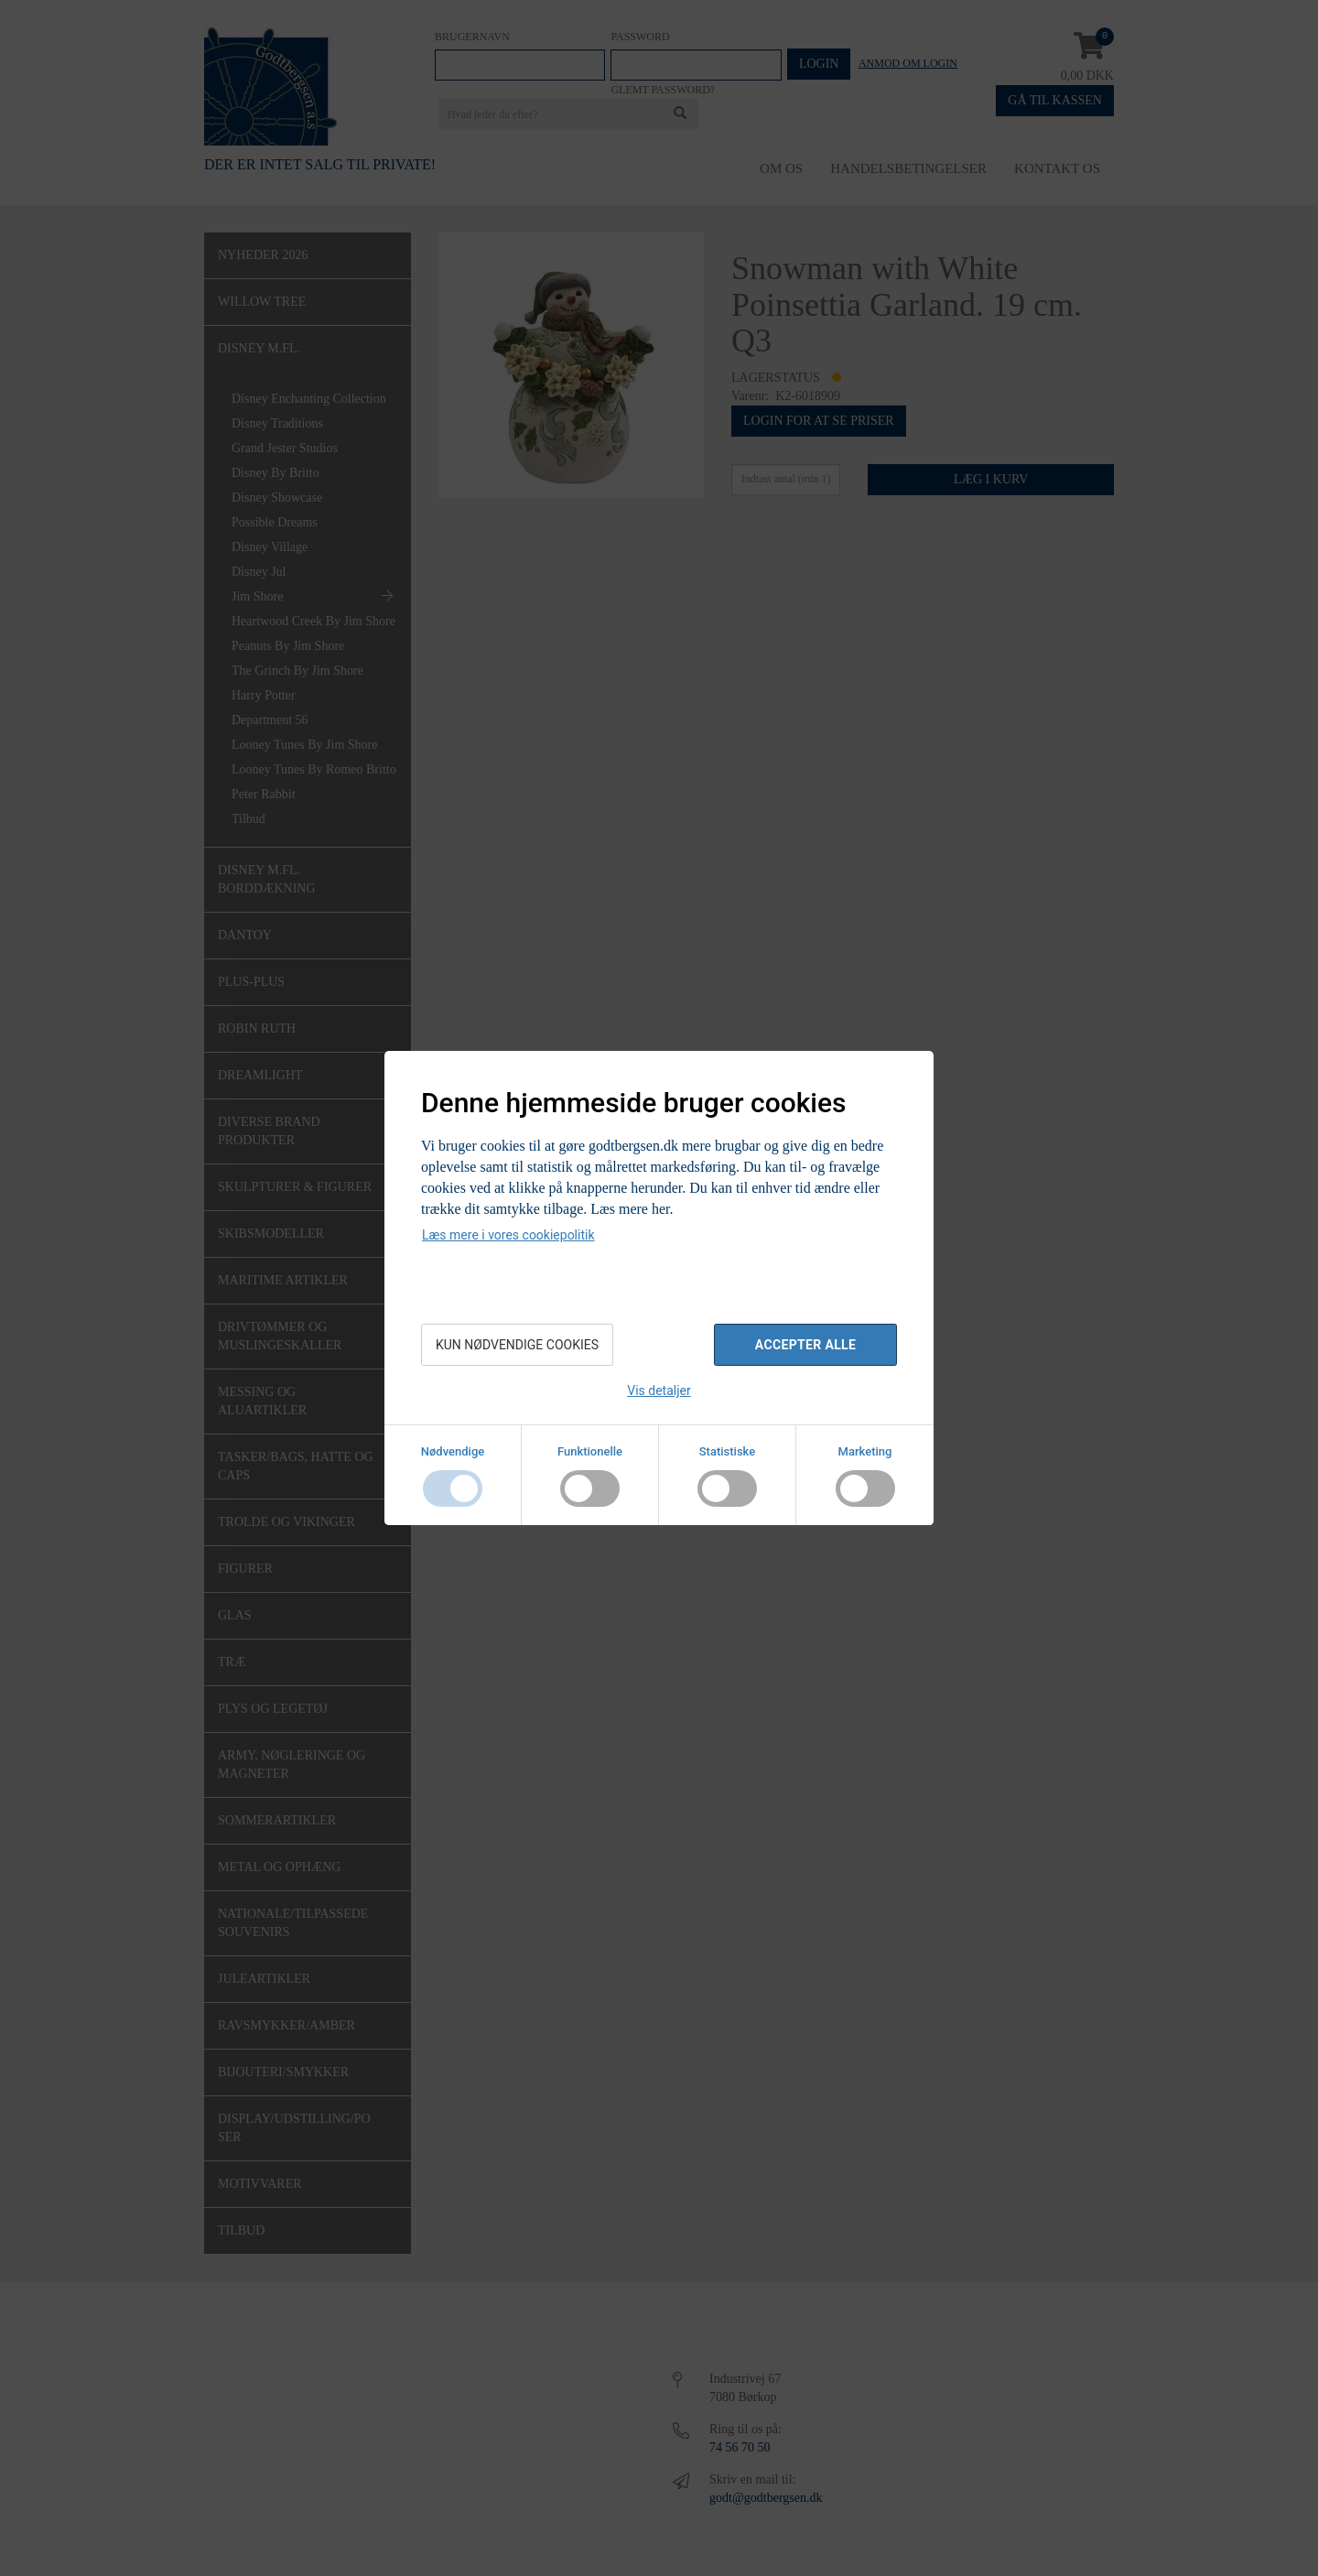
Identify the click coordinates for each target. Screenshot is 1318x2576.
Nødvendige (452, 1451)
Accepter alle (805, 1344)
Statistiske (727, 1451)
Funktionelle (589, 1451)
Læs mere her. (631, 1209)
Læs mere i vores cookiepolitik (508, 1235)
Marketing (865, 1451)
